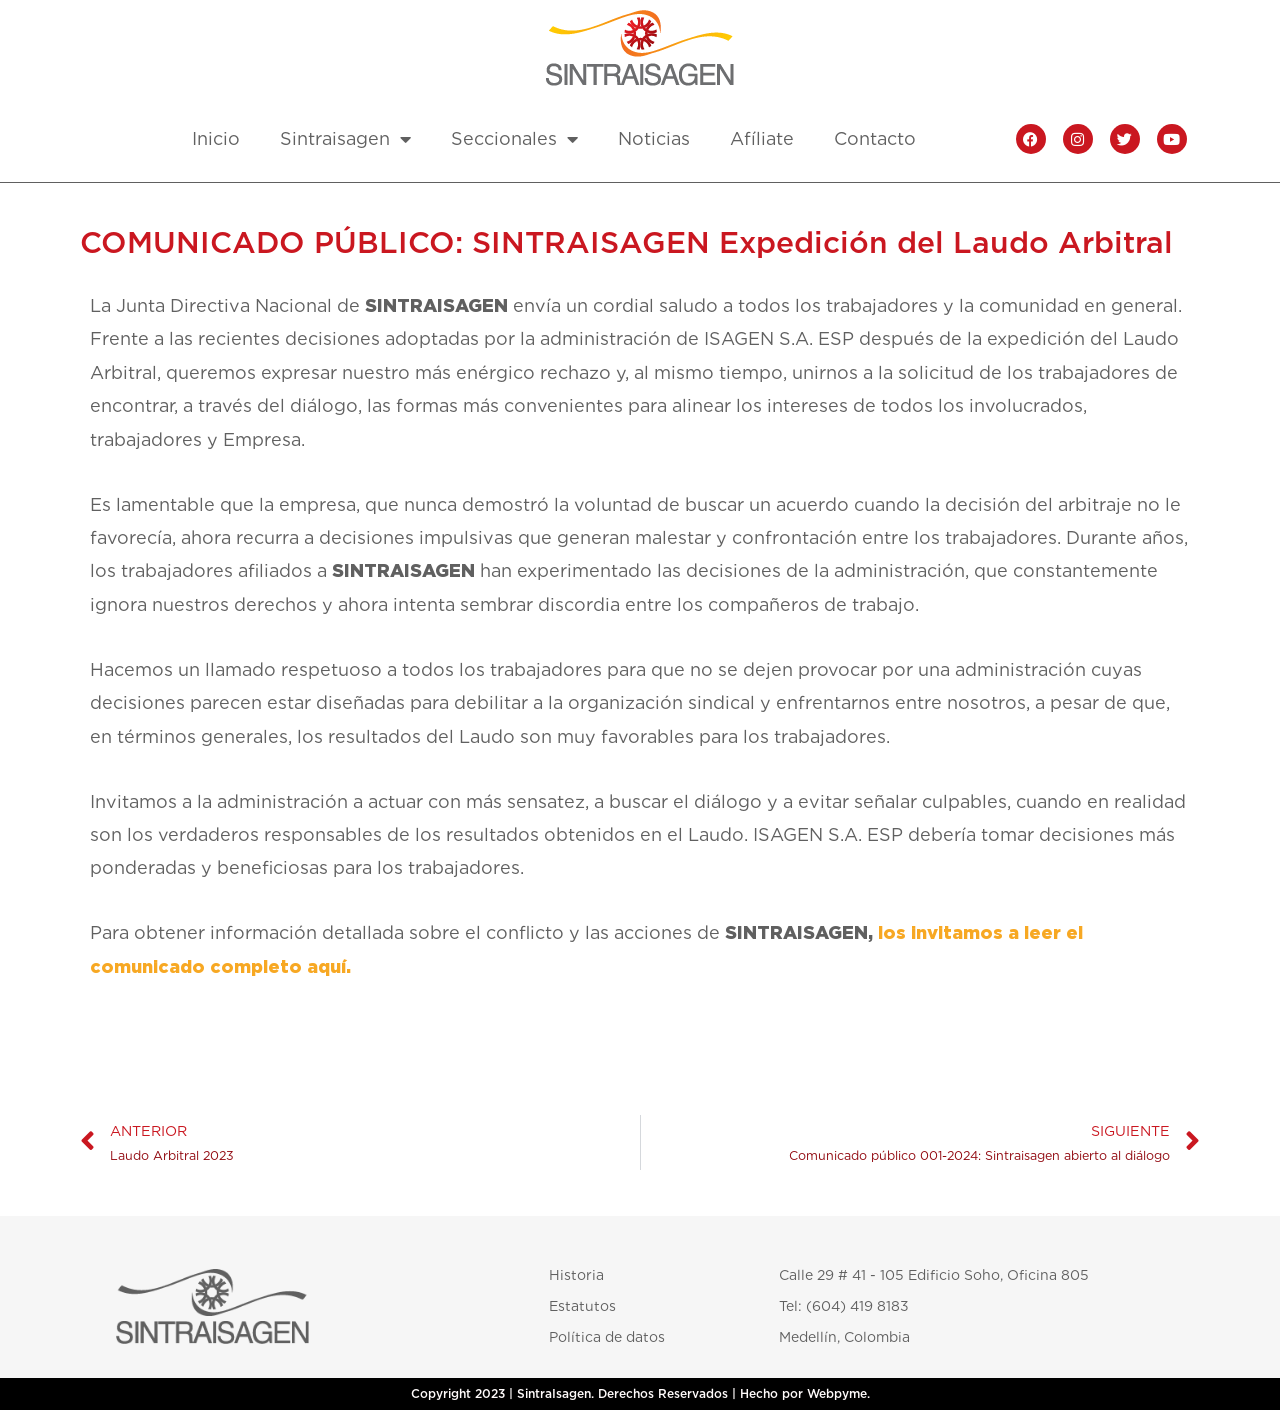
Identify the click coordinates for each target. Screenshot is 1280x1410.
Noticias (654, 138)
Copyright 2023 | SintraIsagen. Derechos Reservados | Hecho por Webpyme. (640, 1394)
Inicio (216, 138)
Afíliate (762, 138)
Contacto (875, 138)
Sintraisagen (345, 139)
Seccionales (514, 139)
